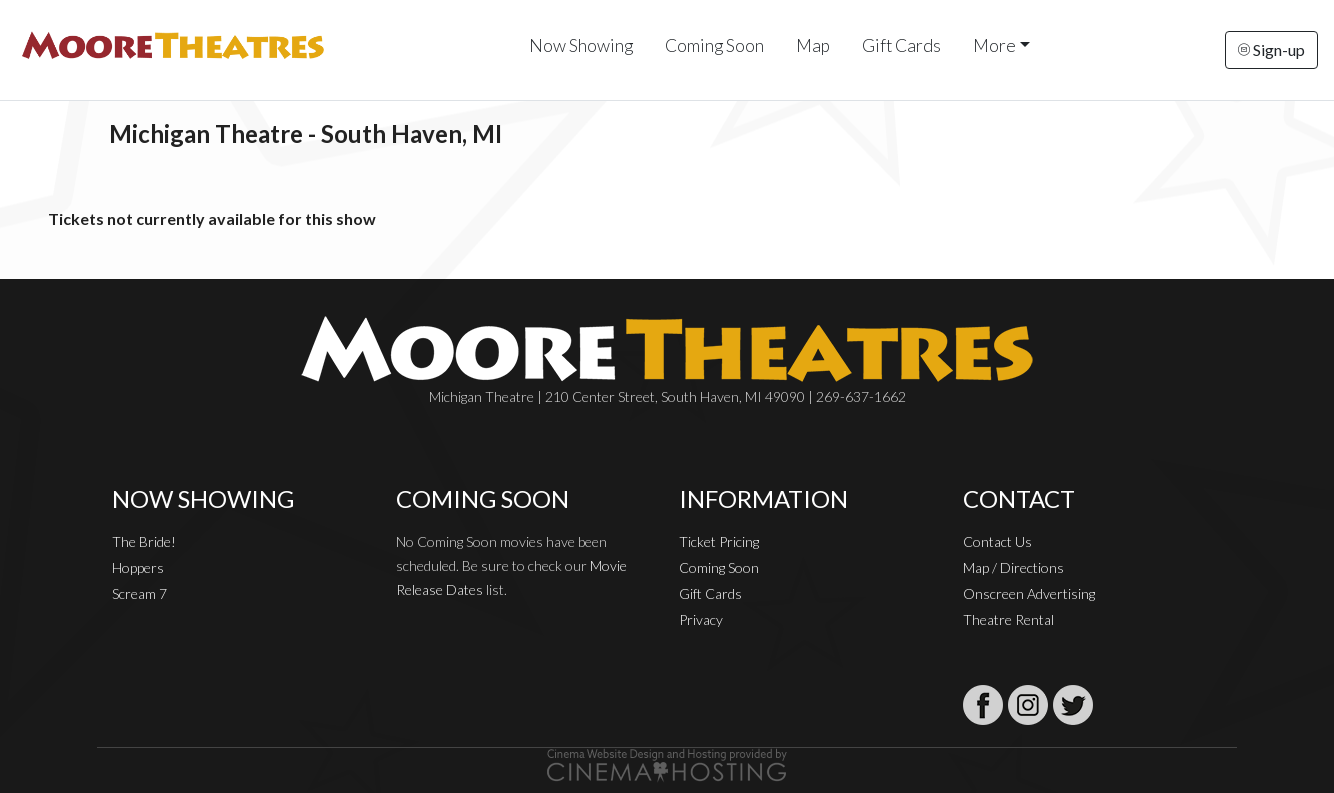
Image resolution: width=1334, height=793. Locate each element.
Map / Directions (1013, 567)
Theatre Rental (1008, 619)
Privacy (701, 619)
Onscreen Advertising (1029, 593)
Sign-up (1271, 49)
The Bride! (144, 541)
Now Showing (581, 45)
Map (813, 45)
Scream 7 (139, 593)
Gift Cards (901, 45)
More (994, 45)
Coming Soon (714, 45)
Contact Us (997, 541)
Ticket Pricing (719, 541)
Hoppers (138, 567)
